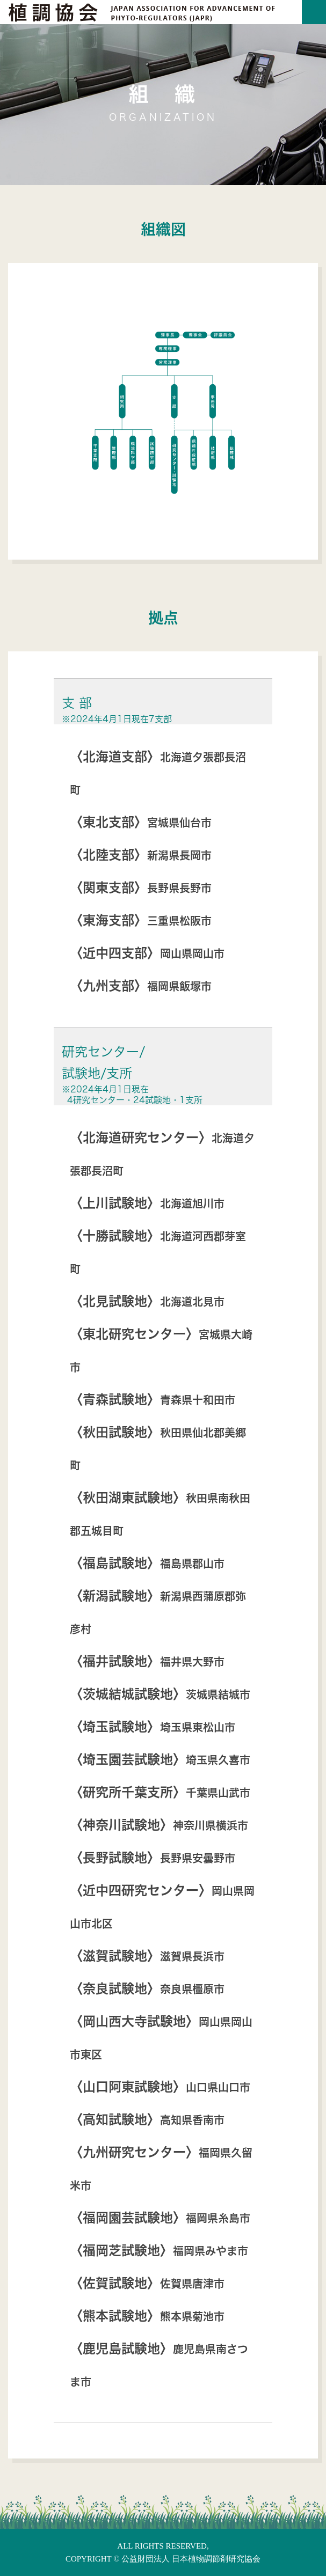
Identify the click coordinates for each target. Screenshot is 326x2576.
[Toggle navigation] (314, 12)
